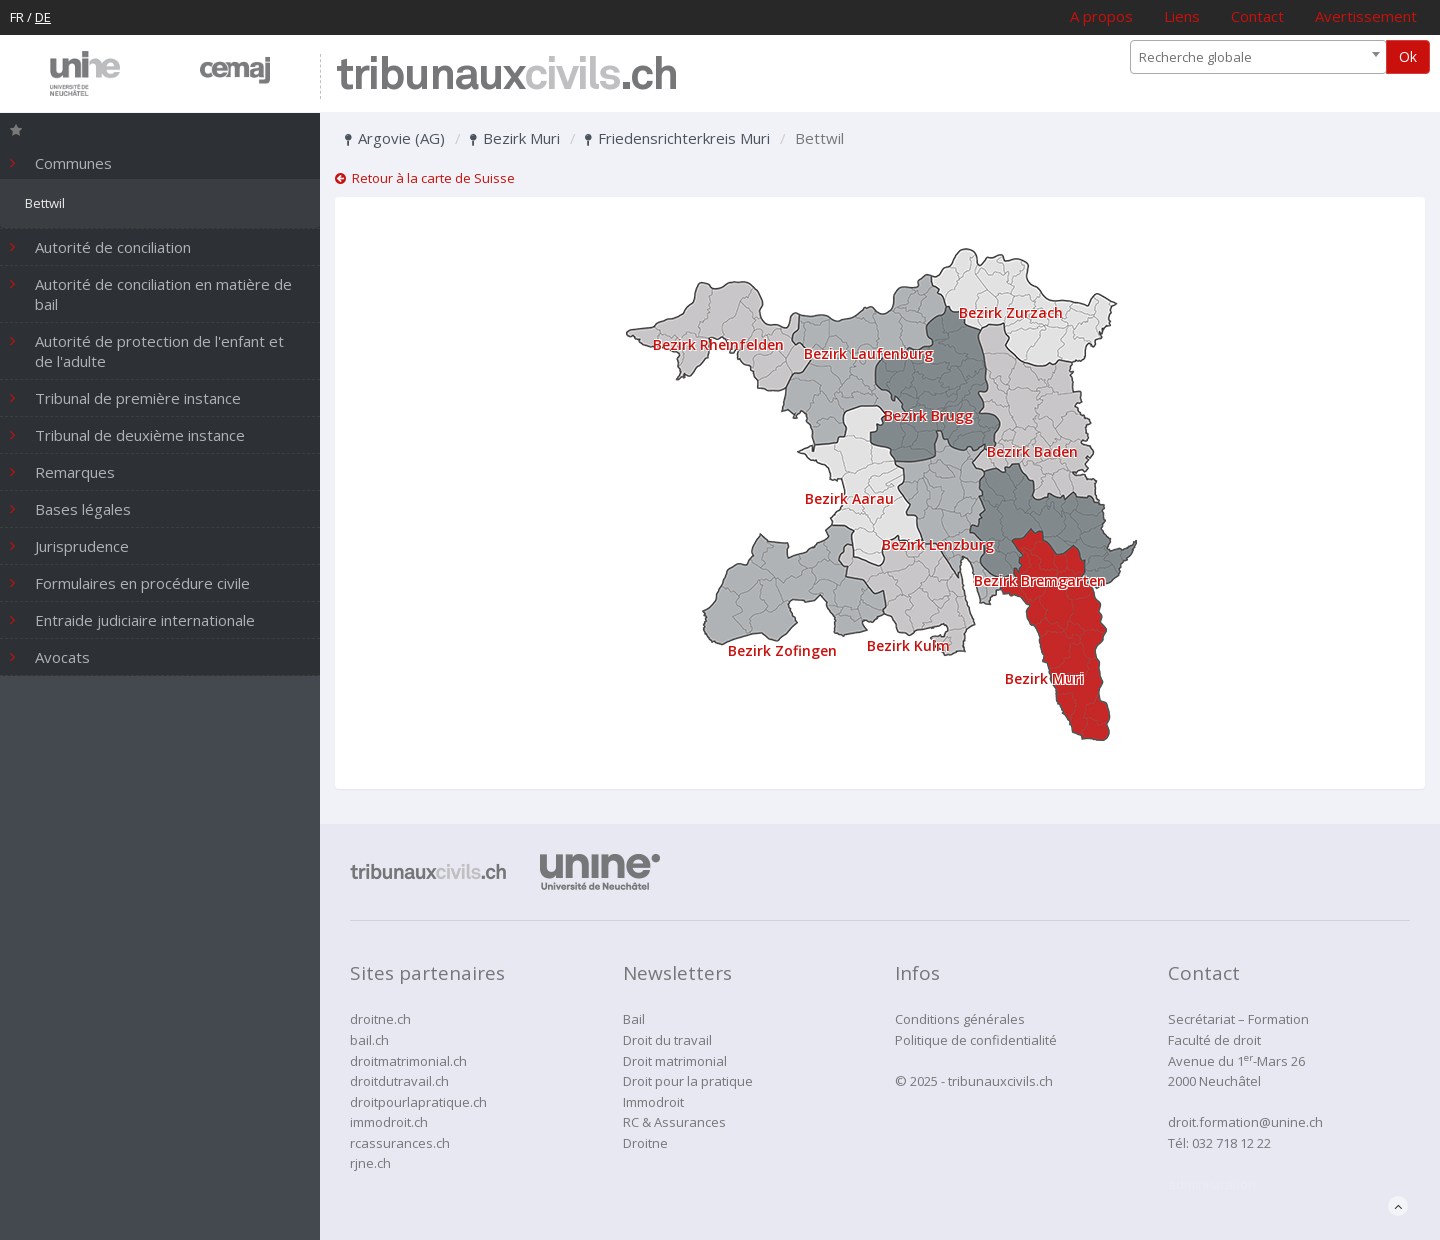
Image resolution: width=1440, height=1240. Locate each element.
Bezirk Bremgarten (1040, 580)
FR (17, 17)
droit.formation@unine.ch (1245, 1122)
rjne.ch (370, 1163)
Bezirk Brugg (928, 415)
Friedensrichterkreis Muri (677, 138)
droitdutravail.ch (399, 1081)
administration (1212, 1184)
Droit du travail (667, 1040)
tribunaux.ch (506, 76)
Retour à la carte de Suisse (425, 178)
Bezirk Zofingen (782, 650)
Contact (1257, 16)
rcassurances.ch (400, 1143)
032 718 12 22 (1231, 1143)
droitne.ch (380, 1019)
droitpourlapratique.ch (418, 1102)
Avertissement (1366, 16)
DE (43, 17)
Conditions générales (960, 1019)
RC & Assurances (674, 1122)
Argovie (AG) (395, 138)
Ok (1408, 56)
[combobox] (1258, 57)
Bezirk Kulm (908, 645)
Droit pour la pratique (688, 1081)
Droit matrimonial (675, 1061)
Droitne (645, 1143)
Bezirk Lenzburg (938, 544)
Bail (634, 1019)
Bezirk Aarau (849, 498)
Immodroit (653, 1102)
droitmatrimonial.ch (408, 1061)
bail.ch (369, 1040)
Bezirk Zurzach (1011, 312)
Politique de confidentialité (976, 1040)
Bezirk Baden (1032, 451)
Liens (1182, 16)
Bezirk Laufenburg (868, 353)
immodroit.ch (389, 1122)
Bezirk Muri (515, 138)
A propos (1101, 16)
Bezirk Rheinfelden (718, 344)
